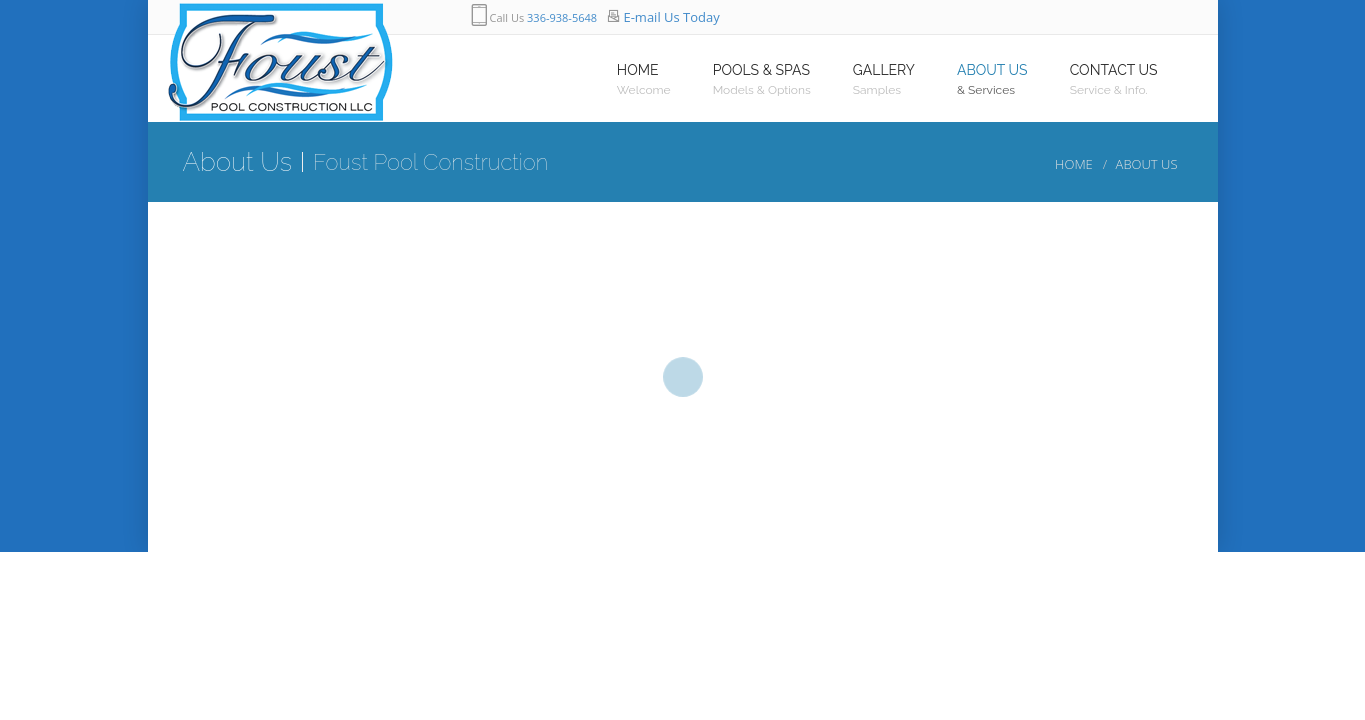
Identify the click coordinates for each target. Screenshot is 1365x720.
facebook (882, 17)
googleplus (962, 17)
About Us (1147, 164)
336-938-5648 (562, 17)
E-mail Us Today (671, 17)
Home (1074, 164)
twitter (922, 17)
